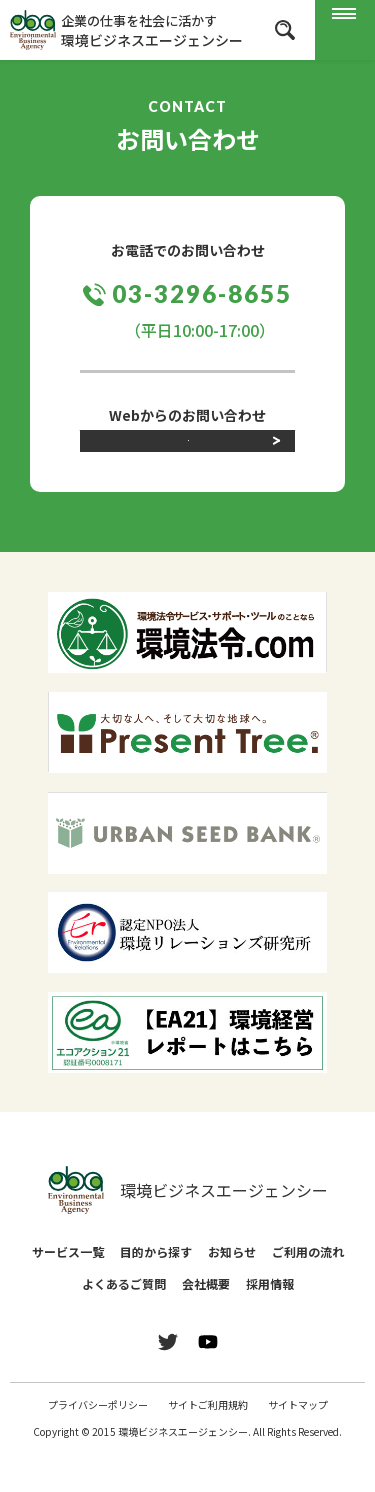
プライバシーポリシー (98, 1442)
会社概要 (206, 1321)
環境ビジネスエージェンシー (188, 1228)
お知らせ (232, 1289)
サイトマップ (298, 1442)
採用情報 (270, 1321)
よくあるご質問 (124, 1321)
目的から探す (156, 1289)
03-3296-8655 (201, 293)
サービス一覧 (68, 1289)
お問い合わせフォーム (188, 469)
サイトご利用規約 (208, 1442)
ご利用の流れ (308, 1289)
